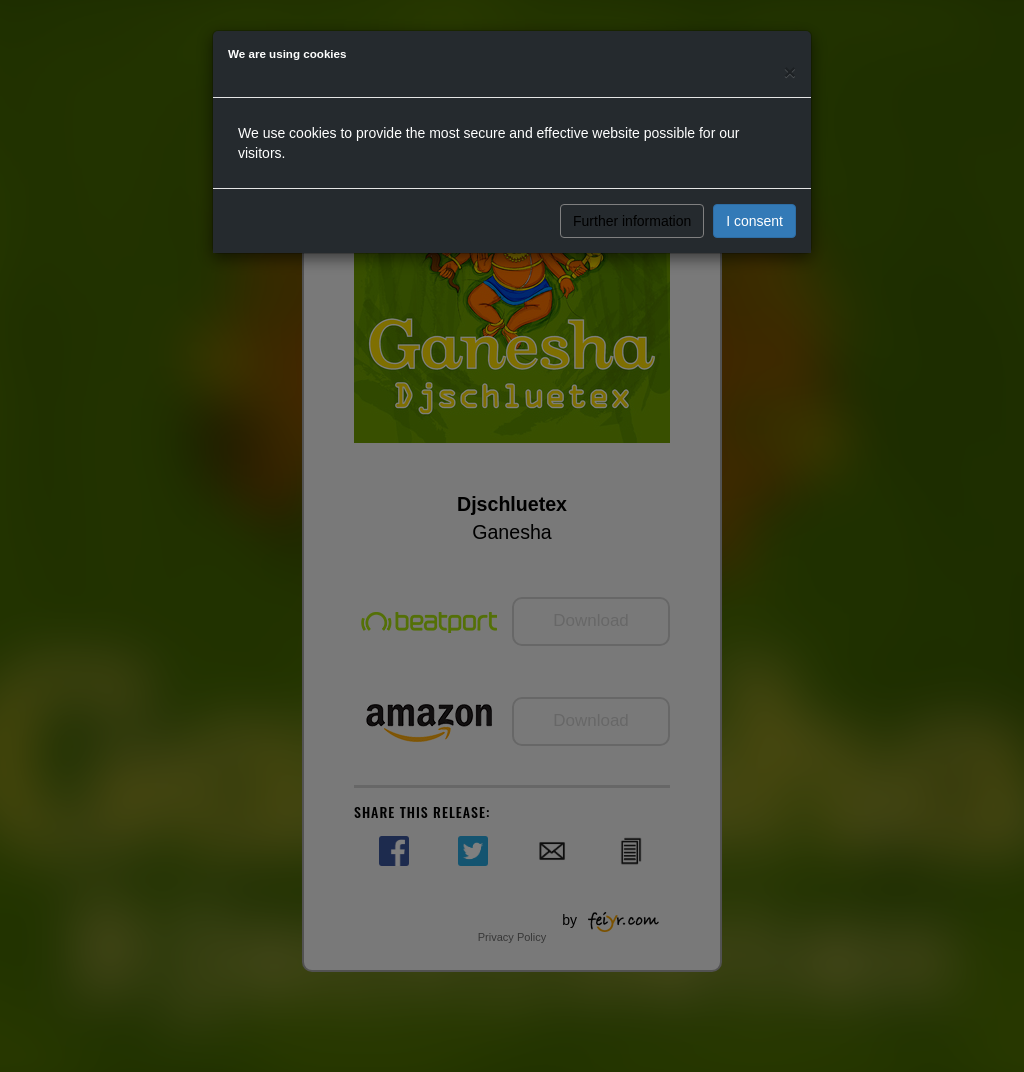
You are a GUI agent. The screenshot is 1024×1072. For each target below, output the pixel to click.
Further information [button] (632, 221)
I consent (754, 221)
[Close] (790, 71)
